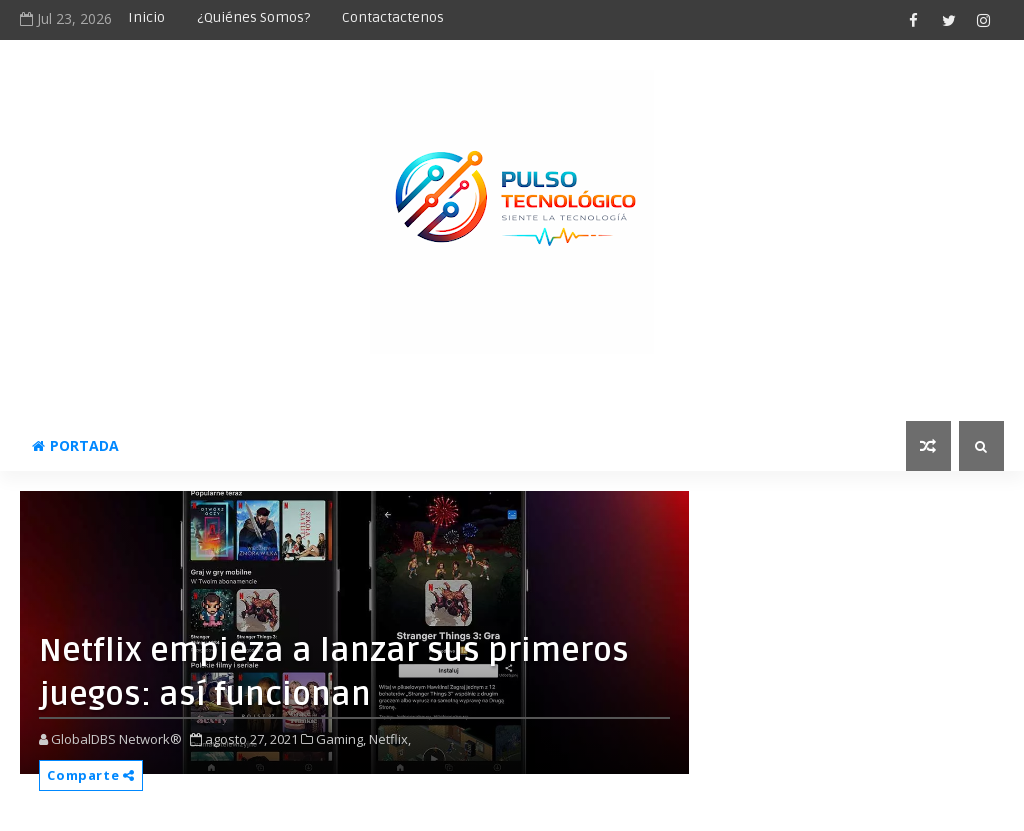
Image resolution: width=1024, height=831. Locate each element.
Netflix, (390, 739)
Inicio (146, 17)
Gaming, (341, 739)
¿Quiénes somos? (253, 17)
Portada (75, 445)
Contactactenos (393, 17)
